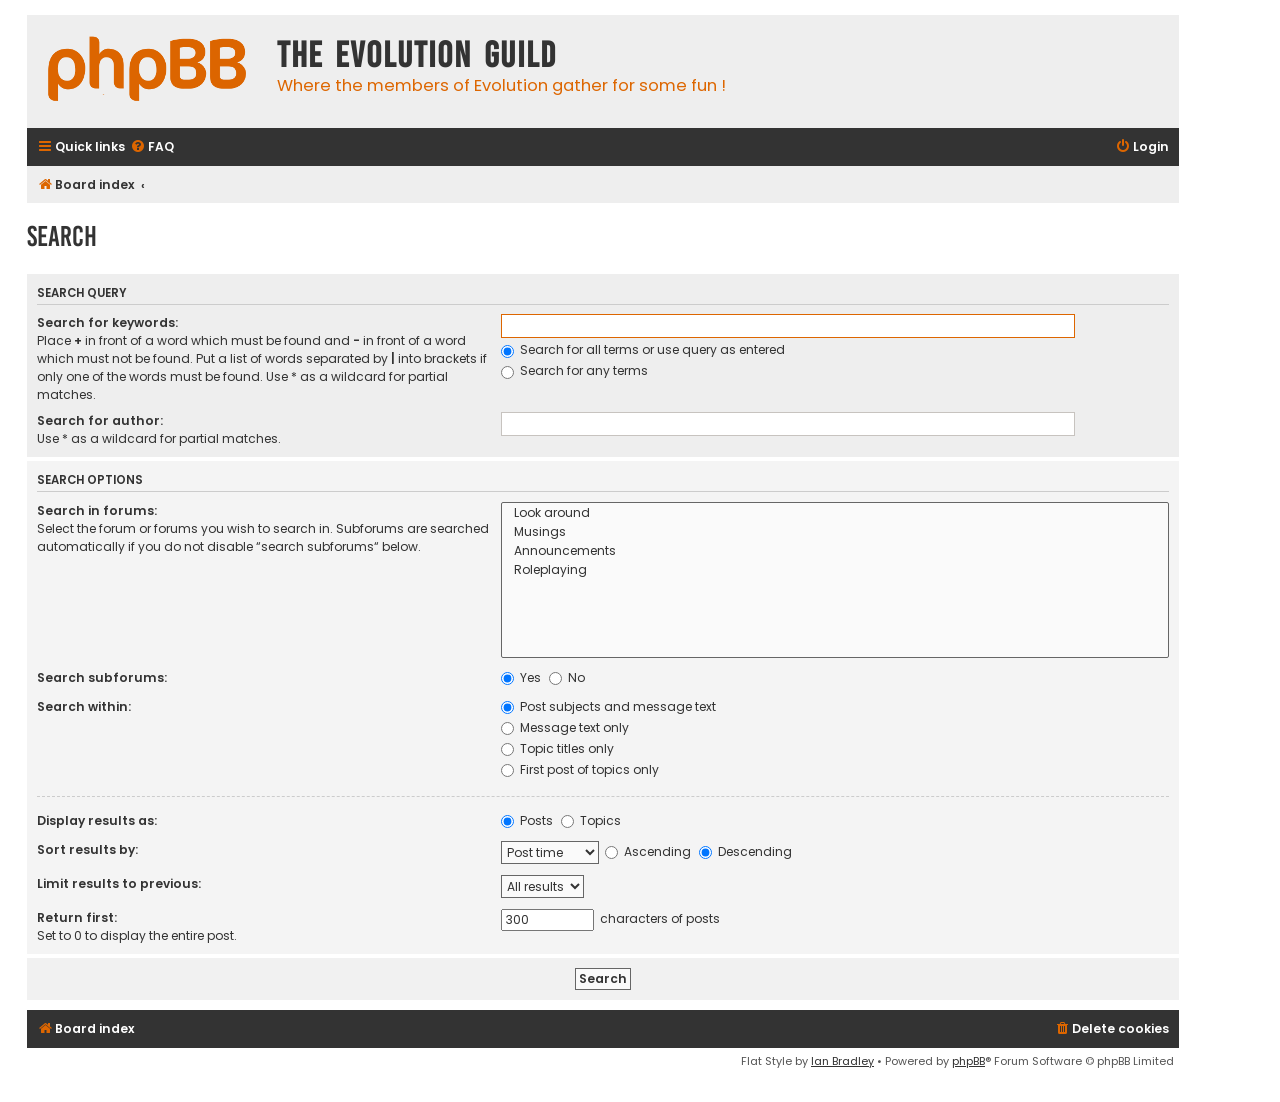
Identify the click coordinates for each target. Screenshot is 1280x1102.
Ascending (648, 851)
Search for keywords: (107, 322)
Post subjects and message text (608, 706)
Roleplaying (835, 570)
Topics (591, 820)
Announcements (835, 551)
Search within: (84, 706)
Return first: (77, 917)
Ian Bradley (842, 1061)
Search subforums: (102, 677)
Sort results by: (87, 849)
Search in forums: (97, 510)
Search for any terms (574, 370)
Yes (521, 677)
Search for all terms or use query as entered (643, 349)
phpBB (968, 1061)
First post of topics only (580, 769)
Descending (745, 851)
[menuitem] (152, 147)
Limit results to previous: (119, 883)
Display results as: (97, 820)
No (567, 677)
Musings (835, 532)
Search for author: (100, 420)
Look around (835, 513)
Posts (527, 820)
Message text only (565, 727)
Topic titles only (557, 748)
